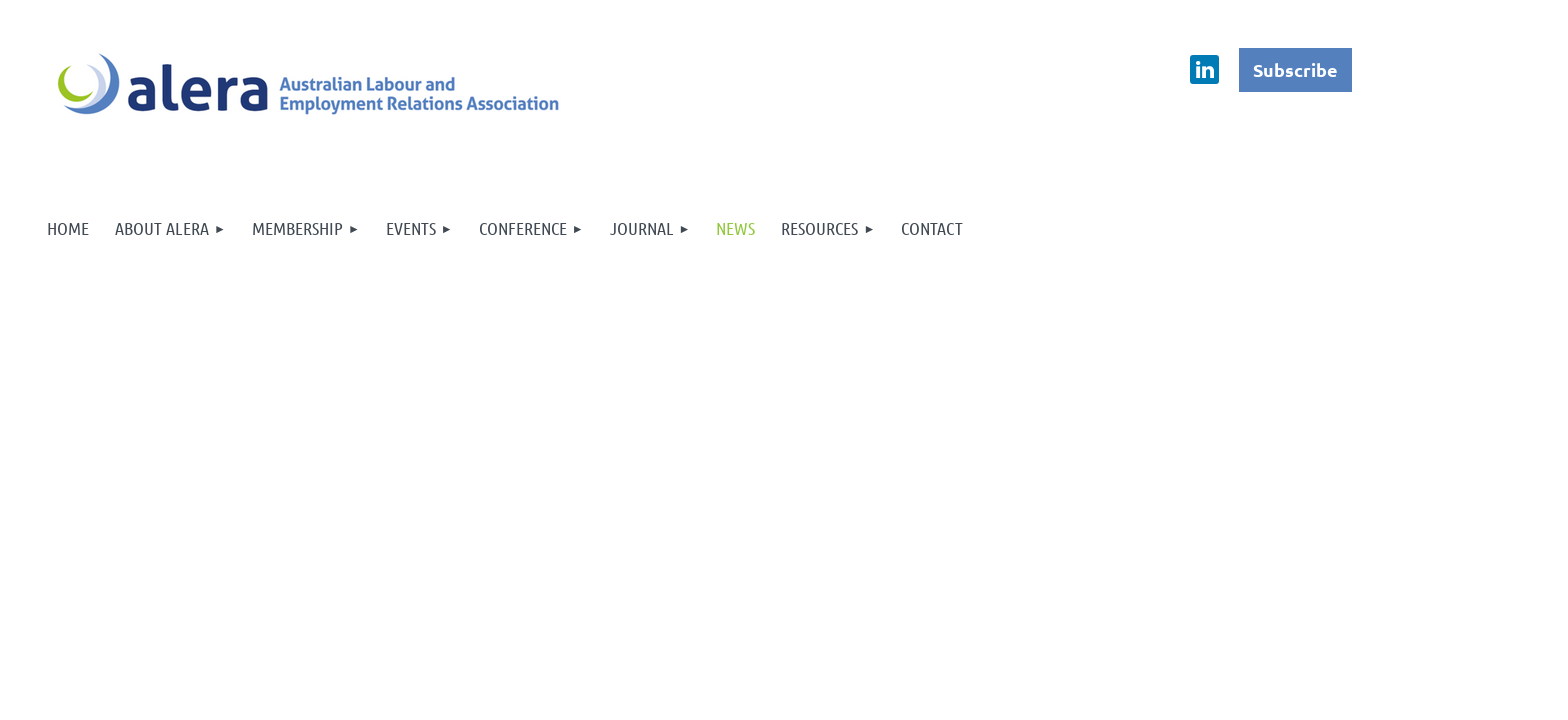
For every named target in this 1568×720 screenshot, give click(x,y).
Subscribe (1295, 69)
